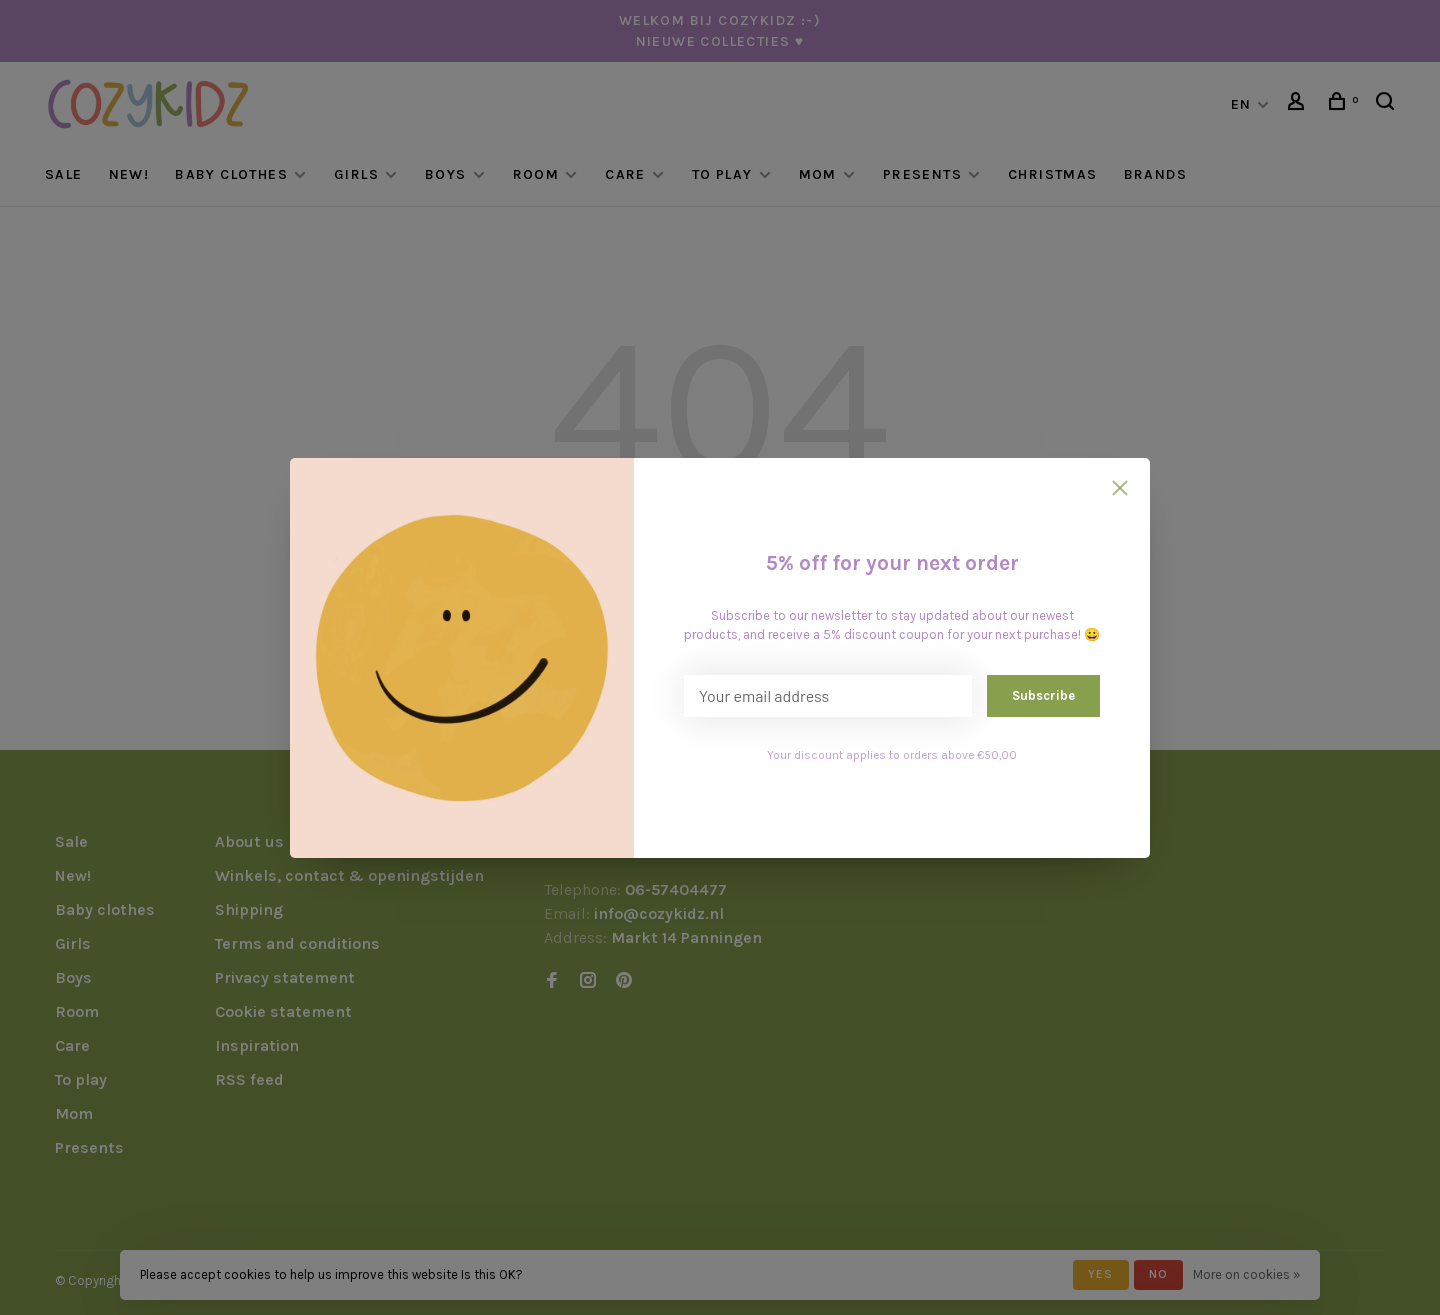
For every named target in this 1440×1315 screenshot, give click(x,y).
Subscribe (1043, 695)
